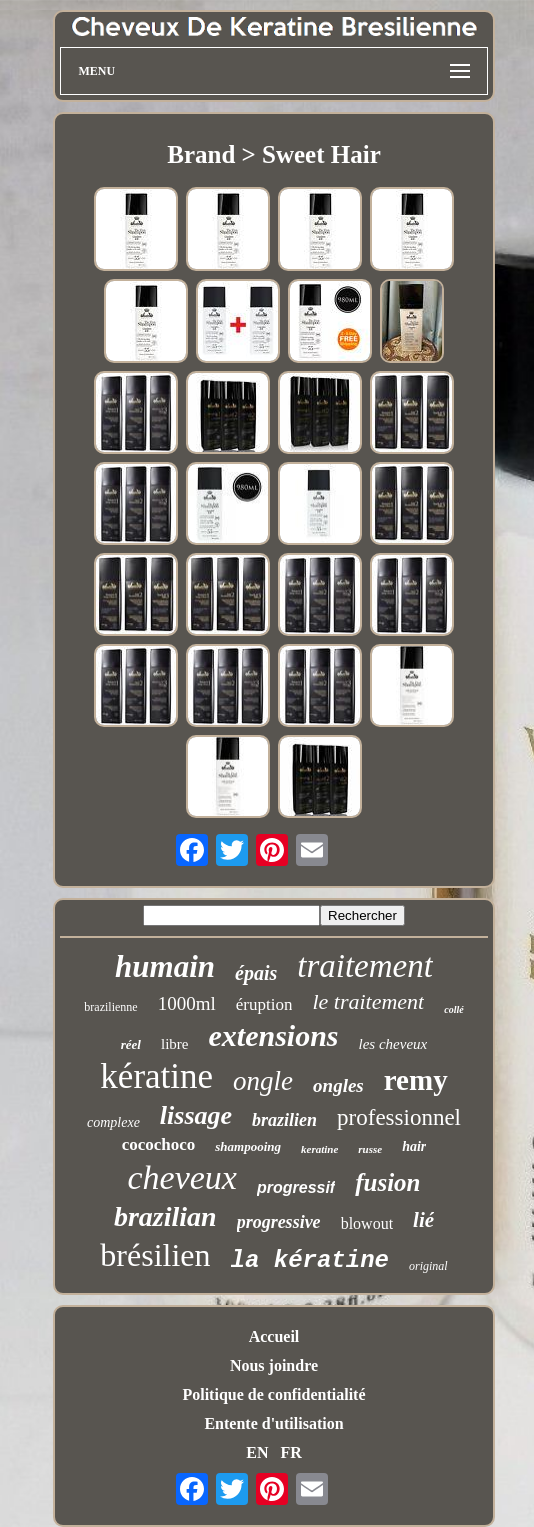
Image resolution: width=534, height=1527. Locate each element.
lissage (196, 1115)
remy (416, 1080)
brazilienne (110, 1007)
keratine (319, 1149)
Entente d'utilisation (273, 1423)
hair (414, 1146)
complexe (113, 1122)
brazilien (284, 1120)
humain (165, 966)
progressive (279, 1222)
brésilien (155, 1255)
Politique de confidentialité (273, 1394)
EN (257, 1452)
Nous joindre (274, 1365)
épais (256, 973)
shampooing (248, 1146)
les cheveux (393, 1044)
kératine (156, 1076)
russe (370, 1149)
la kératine (310, 1260)
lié (423, 1220)
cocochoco (159, 1144)
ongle (263, 1081)
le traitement (368, 1001)
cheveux (181, 1177)
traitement (365, 966)
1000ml (187, 1003)
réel (131, 1044)
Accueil (274, 1336)
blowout (367, 1223)
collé (453, 1009)
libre (175, 1044)
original (428, 1266)
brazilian (165, 1216)
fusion (387, 1182)
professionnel (399, 1117)
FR (290, 1452)
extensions (273, 1035)
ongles (338, 1085)
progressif (296, 1187)
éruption (264, 1004)
